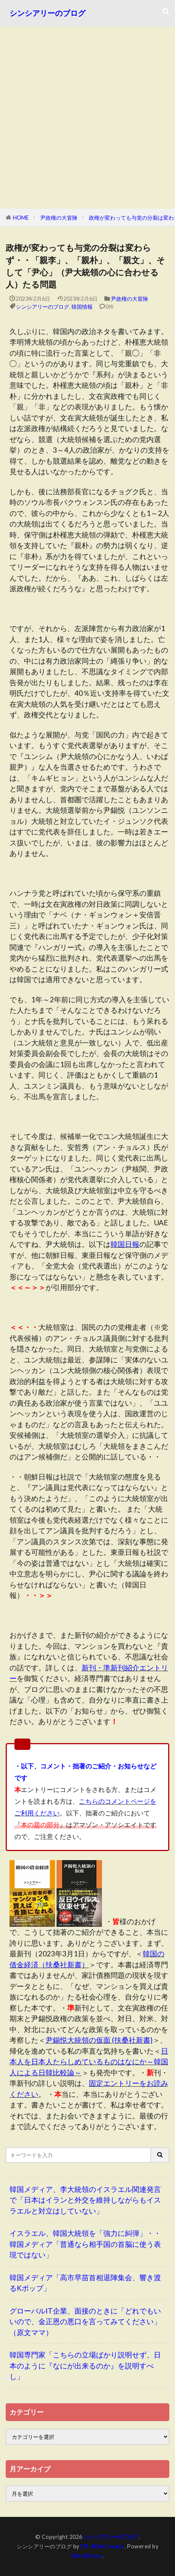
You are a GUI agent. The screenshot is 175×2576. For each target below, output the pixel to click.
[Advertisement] (87, 117)
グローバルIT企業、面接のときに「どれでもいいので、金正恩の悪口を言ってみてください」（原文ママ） (85, 2321)
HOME (21, 217)
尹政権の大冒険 (58, 217)
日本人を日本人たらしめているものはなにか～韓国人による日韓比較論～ (88, 2061)
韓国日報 (124, 1244)
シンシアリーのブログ (47, 13)
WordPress (87, 2556)
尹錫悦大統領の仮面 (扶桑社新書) (99, 2039)
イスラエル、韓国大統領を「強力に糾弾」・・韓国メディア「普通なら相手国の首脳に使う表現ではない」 (85, 2244)
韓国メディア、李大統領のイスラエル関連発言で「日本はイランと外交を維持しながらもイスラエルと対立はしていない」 (85, 2200)
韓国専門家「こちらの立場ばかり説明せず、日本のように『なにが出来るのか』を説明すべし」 (85, 2365)
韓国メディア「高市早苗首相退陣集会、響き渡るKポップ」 (85, 2283)
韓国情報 (82, 306)
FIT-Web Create (102, 2546)
